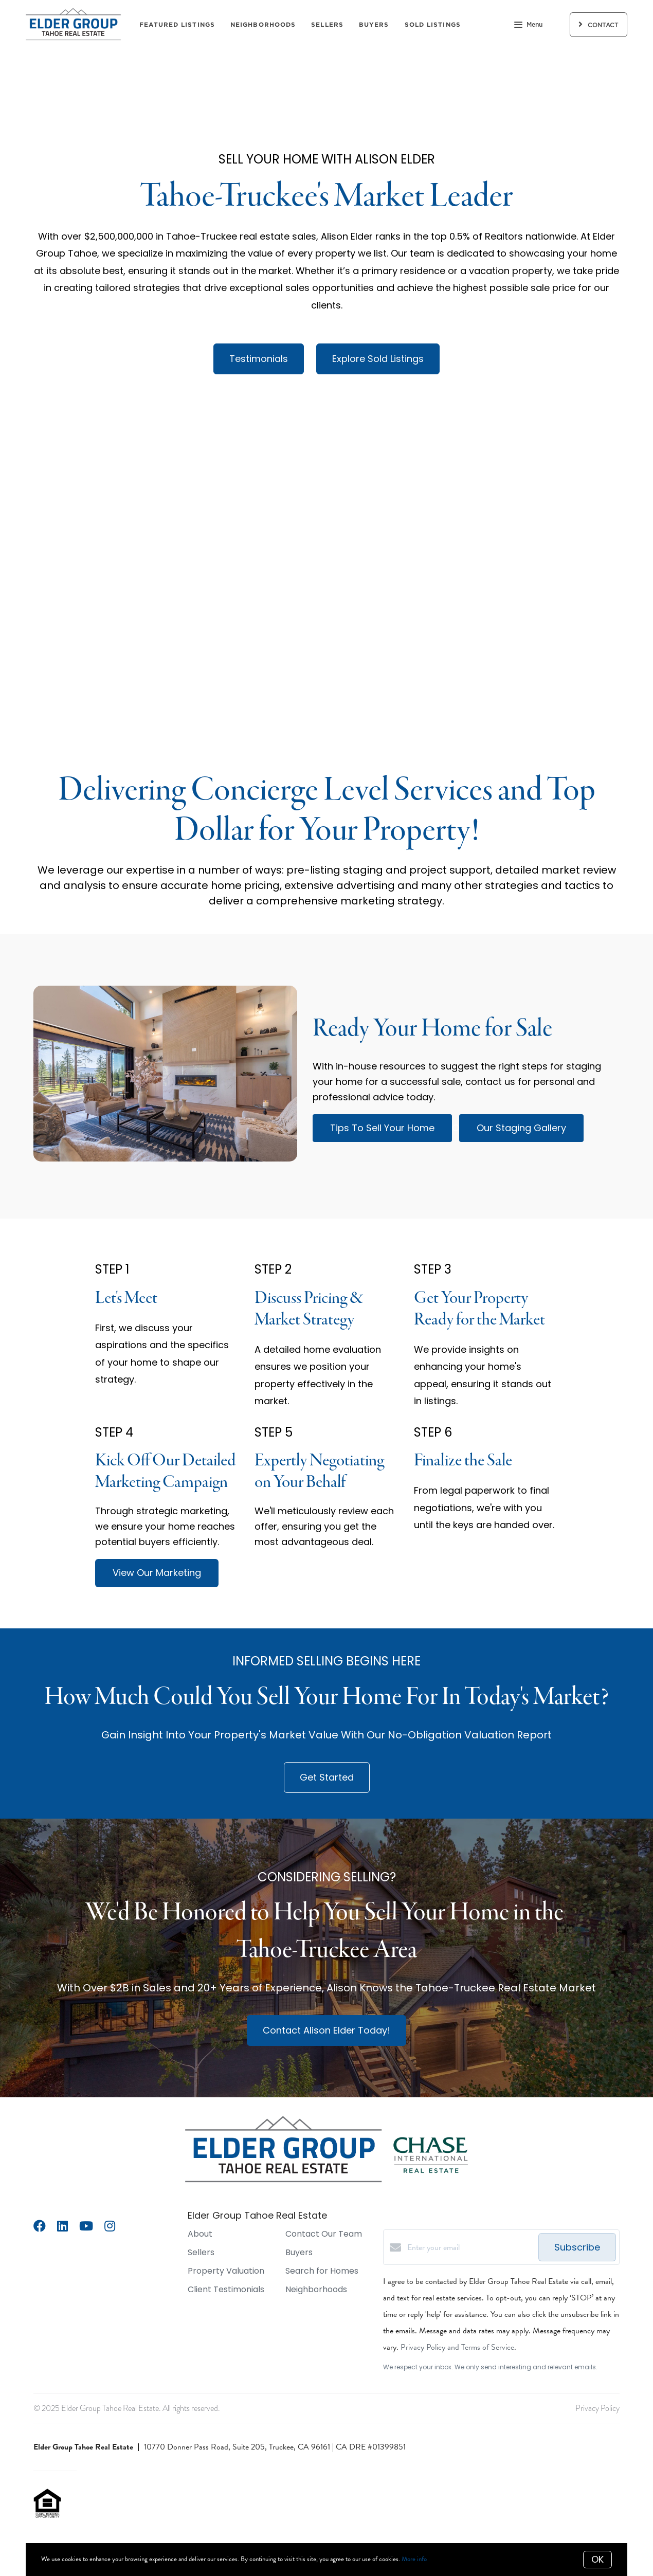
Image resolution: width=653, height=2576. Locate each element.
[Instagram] (109, 2227)
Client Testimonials (226, 2289)
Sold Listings (433, 24)
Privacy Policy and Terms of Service (457, 2347)
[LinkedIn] (62, 2227)
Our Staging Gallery (521, 1127)
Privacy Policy (597, 2408)
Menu (528, 25)
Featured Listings (177, 24)
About (200, 2234)
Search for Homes (321, 2271)
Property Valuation (226, 2271)
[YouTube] (86, 2227)
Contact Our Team (323, 2234)
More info (414, 2559)
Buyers (374, 24)
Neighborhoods (263, 24)
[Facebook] (39, 2227)
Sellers (327, 24)
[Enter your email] (470, 2247)
